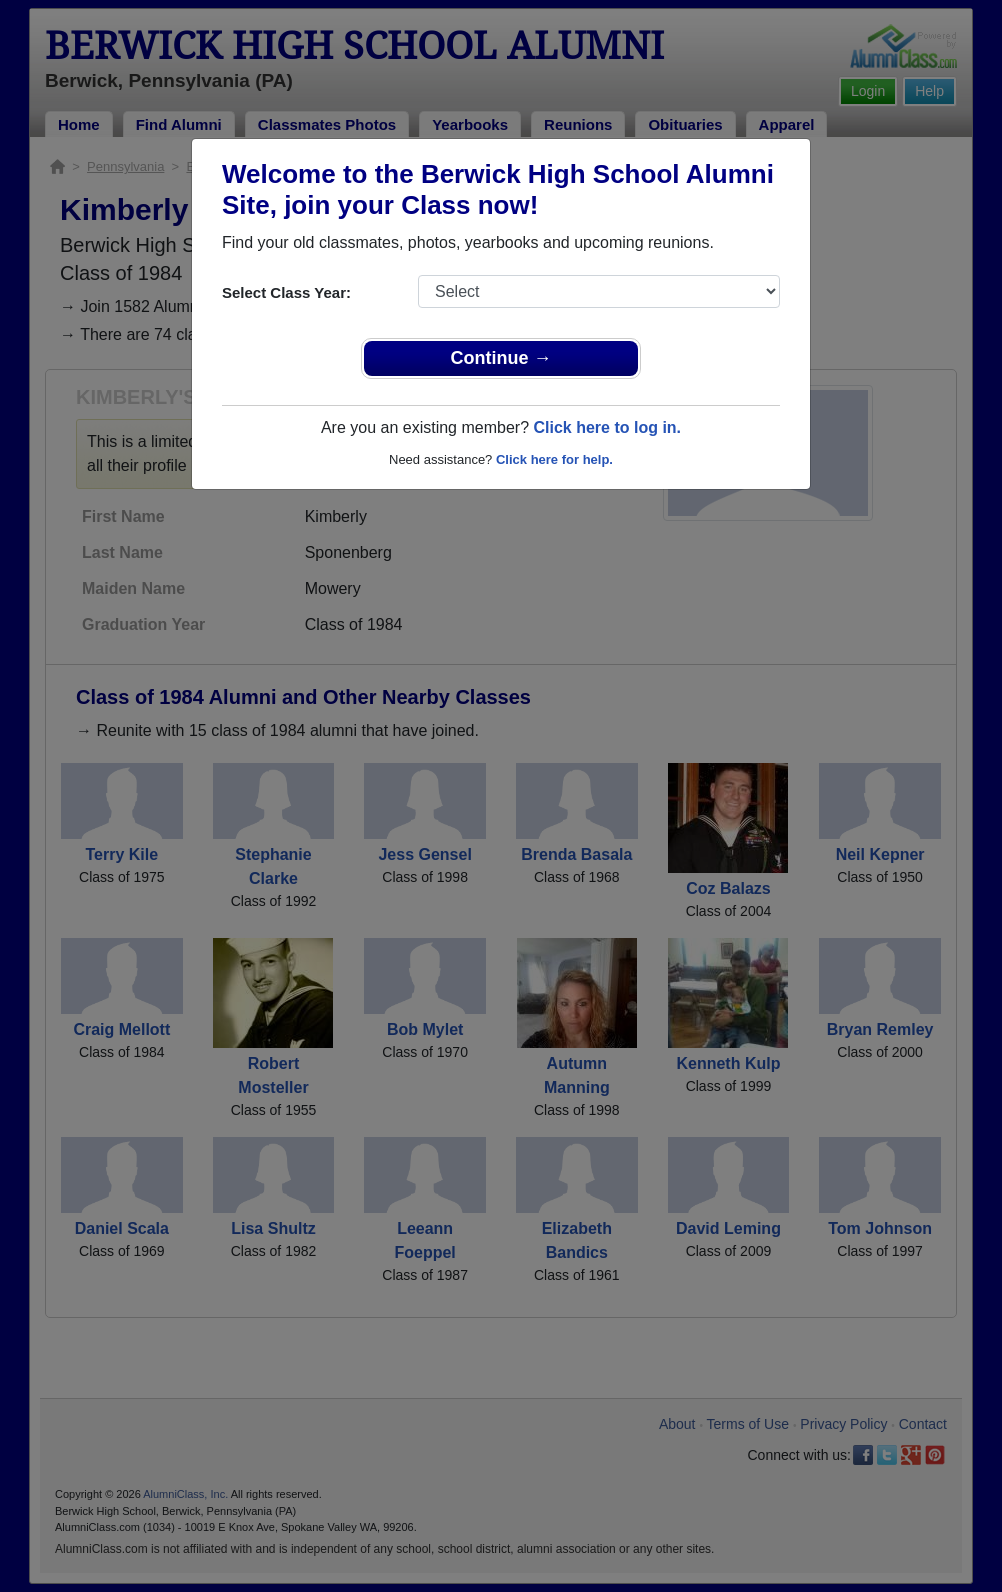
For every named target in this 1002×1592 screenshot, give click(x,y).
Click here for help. (554, 459)
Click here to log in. (607, 427)
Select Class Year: (286, 292)
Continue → (501, 358)
